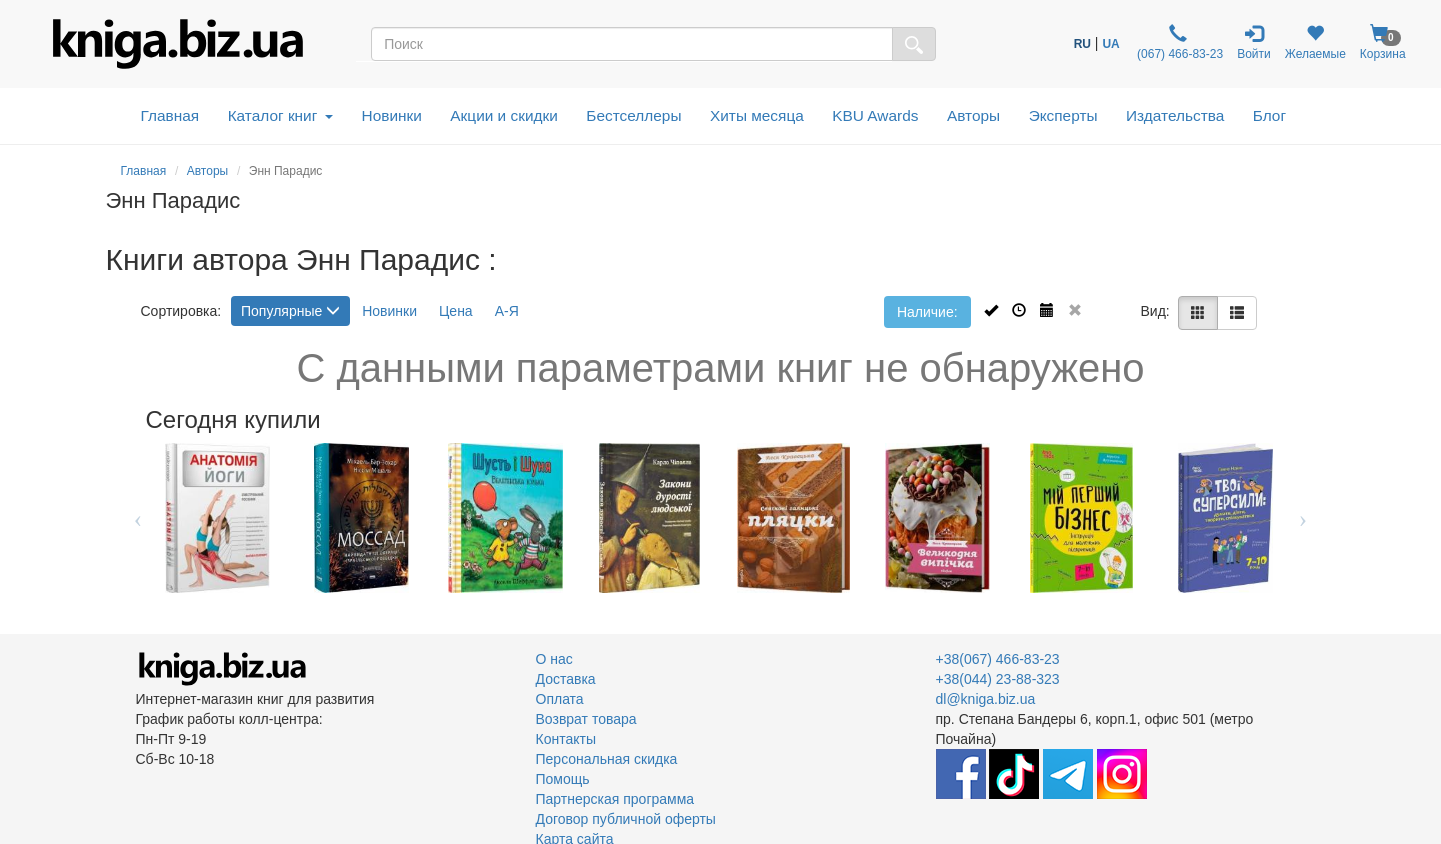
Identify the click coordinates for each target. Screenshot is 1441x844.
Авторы (973, 115)
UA (1110, 44)
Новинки (392, 115)
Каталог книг (280, 115)
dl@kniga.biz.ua (986, 699)
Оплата (560, 699)
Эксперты (1063, 115)
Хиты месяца (757, 115)
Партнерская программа (615, 799)
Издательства (1175, 115)
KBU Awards (875, 115)
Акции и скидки (504, 115)
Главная (170, 115)
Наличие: (927, 312)
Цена (456, 311)
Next (1303, 518)
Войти (1254, 42)
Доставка (566, 679)
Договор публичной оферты (626, 819)
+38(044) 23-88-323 (998, 679)
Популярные (290, 311)
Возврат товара (586, 719)
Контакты (566, 739)
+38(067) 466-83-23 (998, 659)
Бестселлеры (633, 115)
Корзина (1383, 42)
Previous (138, 518)
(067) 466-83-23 (1178, 42)
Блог (1269, 115)
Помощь (563, 779)
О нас (554, 659)
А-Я (507, 311)
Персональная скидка (607, 759)
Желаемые (1315, 42)
